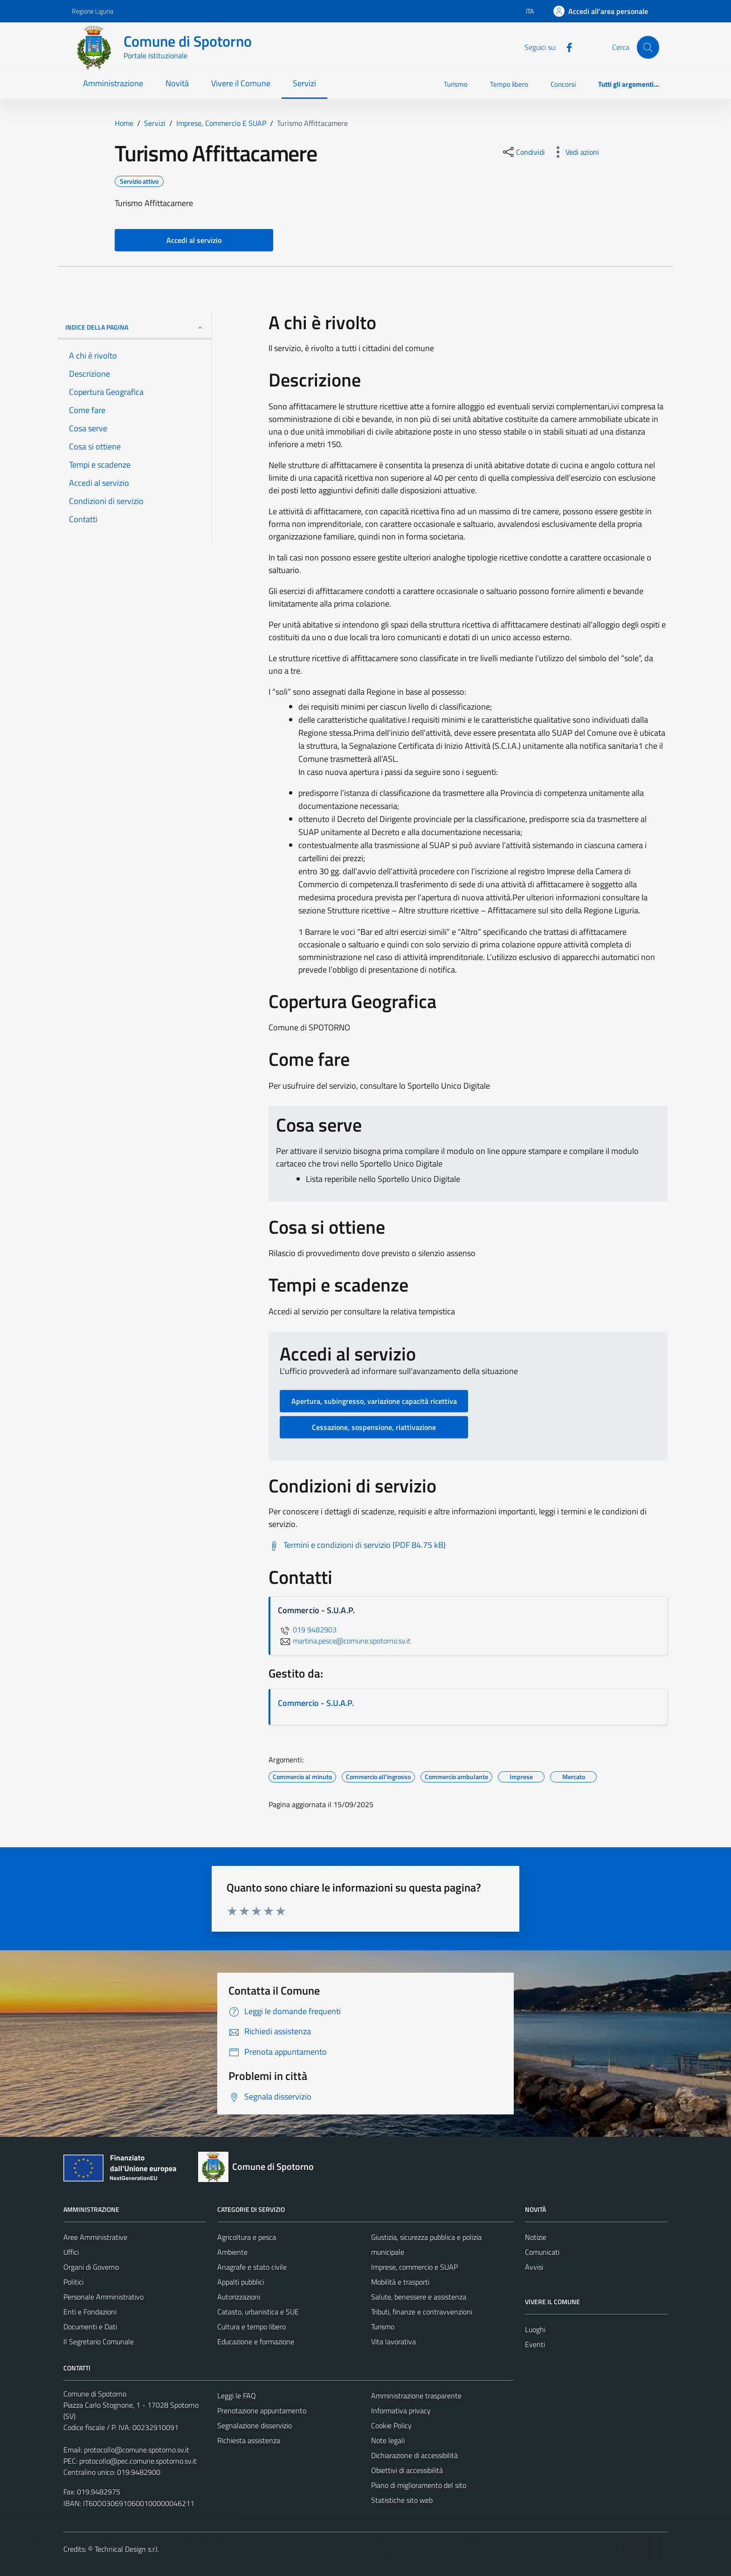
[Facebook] (565, 46)
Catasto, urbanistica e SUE (258, 2311)
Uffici (71, 2252)
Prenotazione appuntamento (261, 2410)
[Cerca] (648, 47)
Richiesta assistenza (248, 2440)
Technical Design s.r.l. (127, 2549)
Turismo (456, 84)
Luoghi (535, 2329)
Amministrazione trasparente (416, 2395)
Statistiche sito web (402, 2500)
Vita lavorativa (393, 2341)
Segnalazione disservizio (254, 2425)
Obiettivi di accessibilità (407, 2470)
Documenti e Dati (90, 2326)
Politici (73, 2281)
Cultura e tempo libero (251, 2326)
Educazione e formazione (255, 2341)
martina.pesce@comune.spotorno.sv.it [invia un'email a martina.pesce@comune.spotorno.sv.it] (344, 1640)
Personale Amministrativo (103, 2296)
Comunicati (542, 2252)
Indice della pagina (134, 327)
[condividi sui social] (523, 152)
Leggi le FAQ (236, 2395)
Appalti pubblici (240, 2281)
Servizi (304, 83)
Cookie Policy (391, 2425)
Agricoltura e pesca (246, 2237)
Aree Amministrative (95, 2237)
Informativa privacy (401, 2410)
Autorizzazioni (238, 2296)
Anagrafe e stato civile (252, 2266)
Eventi (535, 2344)
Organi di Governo (91, 2266)
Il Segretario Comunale (98, 2341)
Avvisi (534, 2266)
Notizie (535, 2237)
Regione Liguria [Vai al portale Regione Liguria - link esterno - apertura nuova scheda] (92, 11)
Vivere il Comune (240, 83)
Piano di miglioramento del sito (418, 2485)
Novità (177, 83)
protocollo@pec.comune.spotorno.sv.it (138, 2460)
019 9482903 (307, 1629)
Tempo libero (509, 84)
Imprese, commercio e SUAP (414, 2266)
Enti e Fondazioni (90, 2311)
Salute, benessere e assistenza (418, 2296)
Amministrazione (113, 83)
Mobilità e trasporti (400, 2281)
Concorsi (563, 84)
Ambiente (232, 2252)
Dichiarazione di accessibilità (414, 2455)
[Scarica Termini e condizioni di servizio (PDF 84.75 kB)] (357, 1545)
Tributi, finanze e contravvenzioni (421, 2311)
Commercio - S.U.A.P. (316, 1703)
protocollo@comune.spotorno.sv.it (136, 2449)
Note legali (388, 2440)
